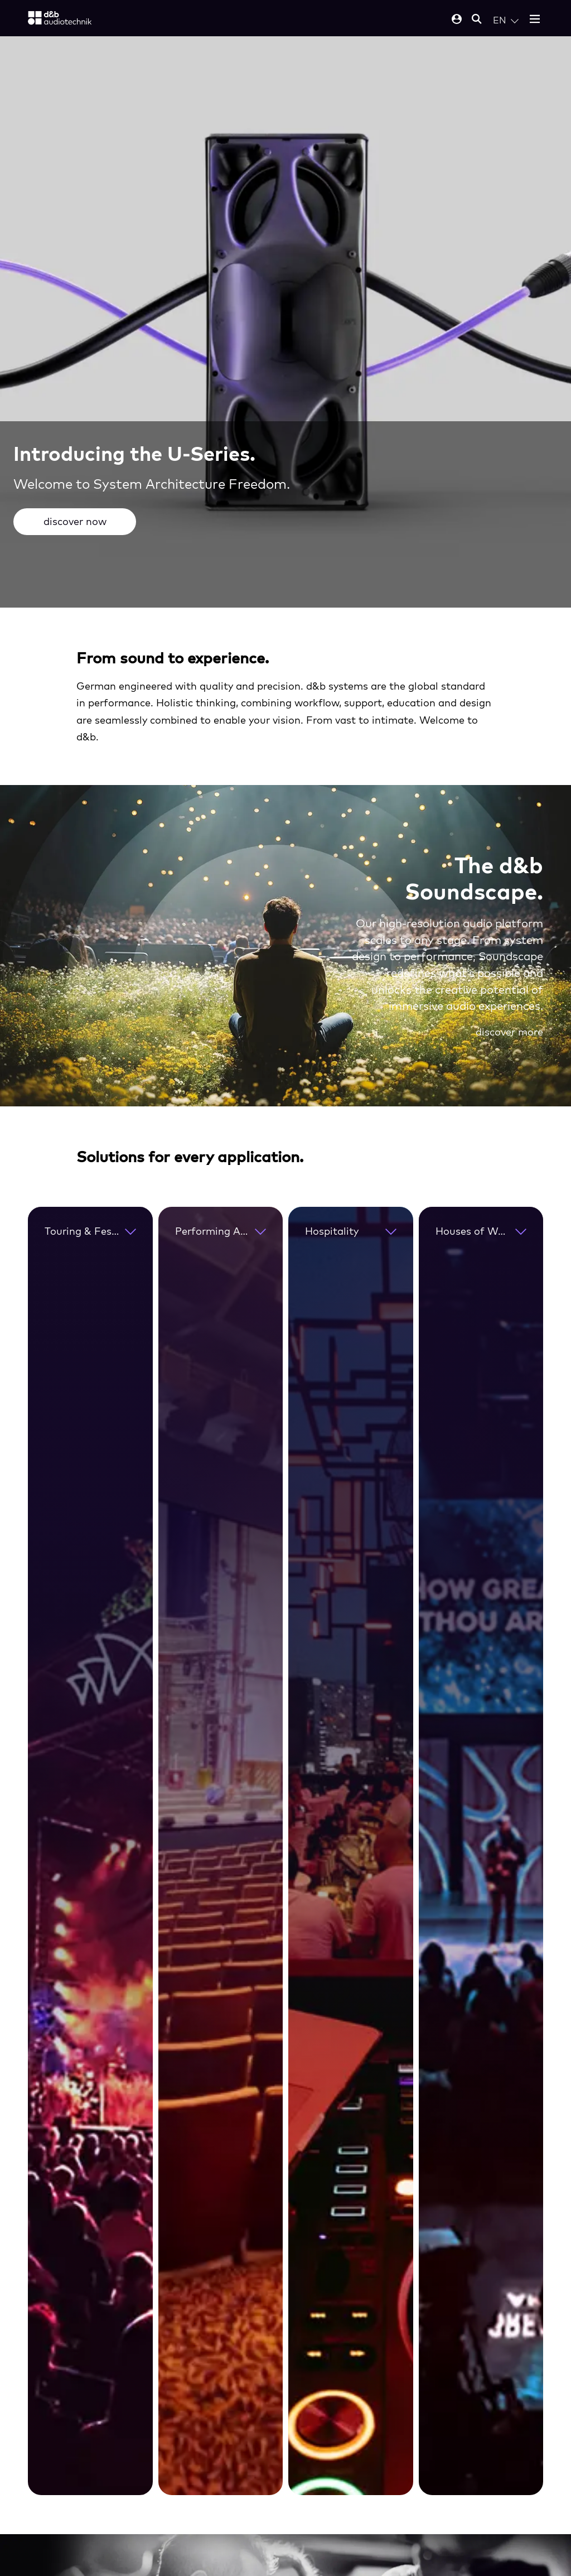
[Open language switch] (506, 20)
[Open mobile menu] (534, 19)
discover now (75, 521)
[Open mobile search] (476, 19)
